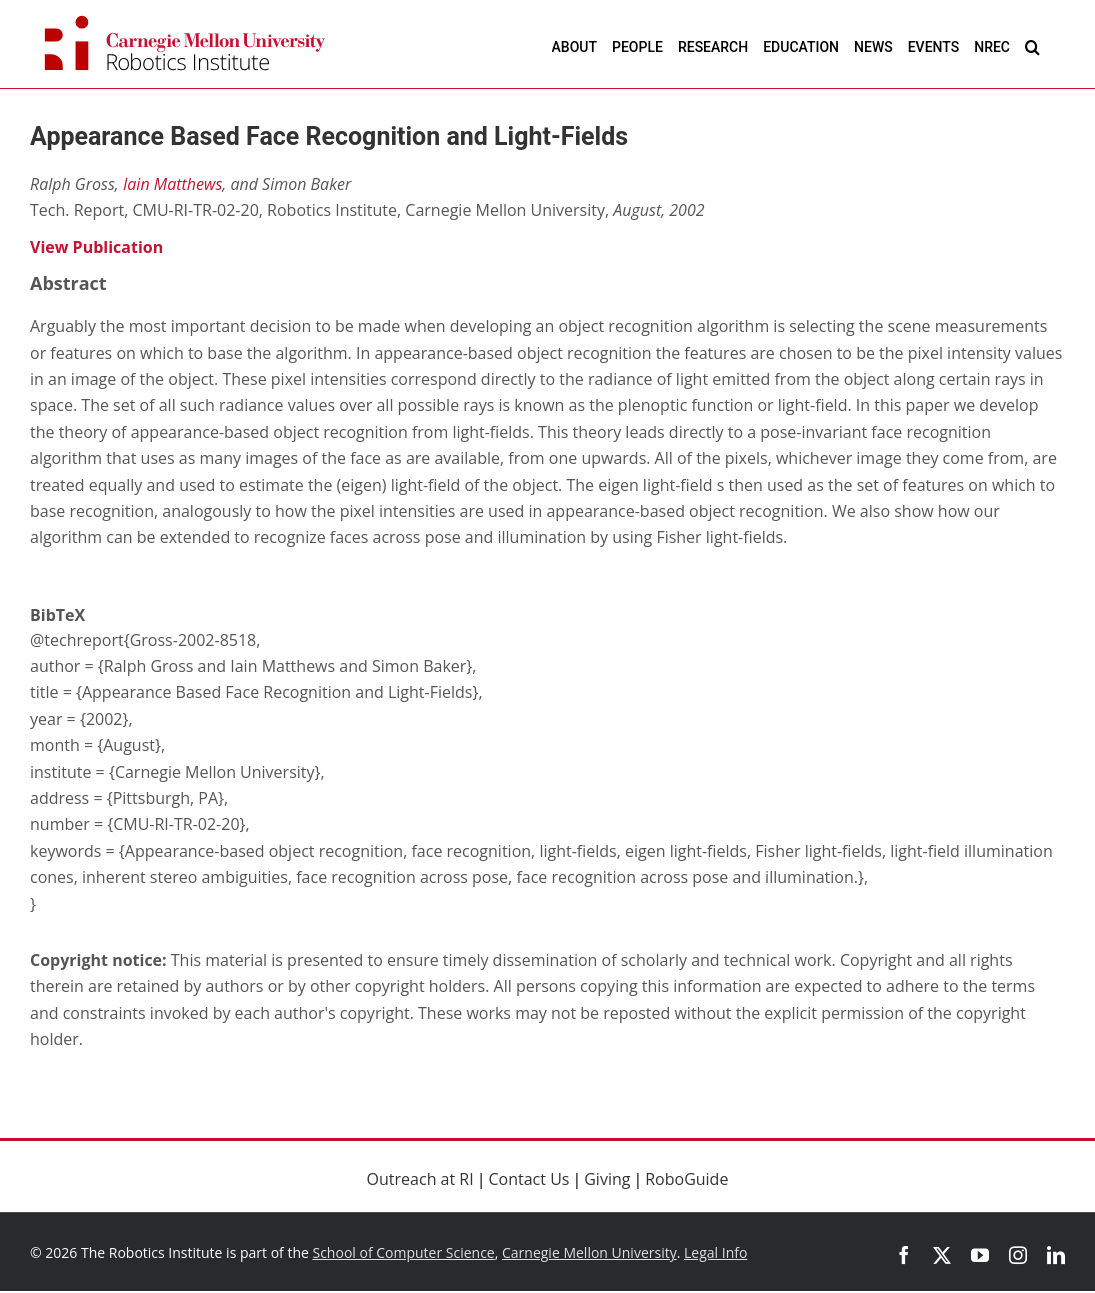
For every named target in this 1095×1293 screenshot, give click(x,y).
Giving (607, 1179)
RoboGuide (686, 1179)
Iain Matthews (172, 184)
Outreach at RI (420, 1179)
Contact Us (529, 1179)
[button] (1032, 46)
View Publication (96, 247)
